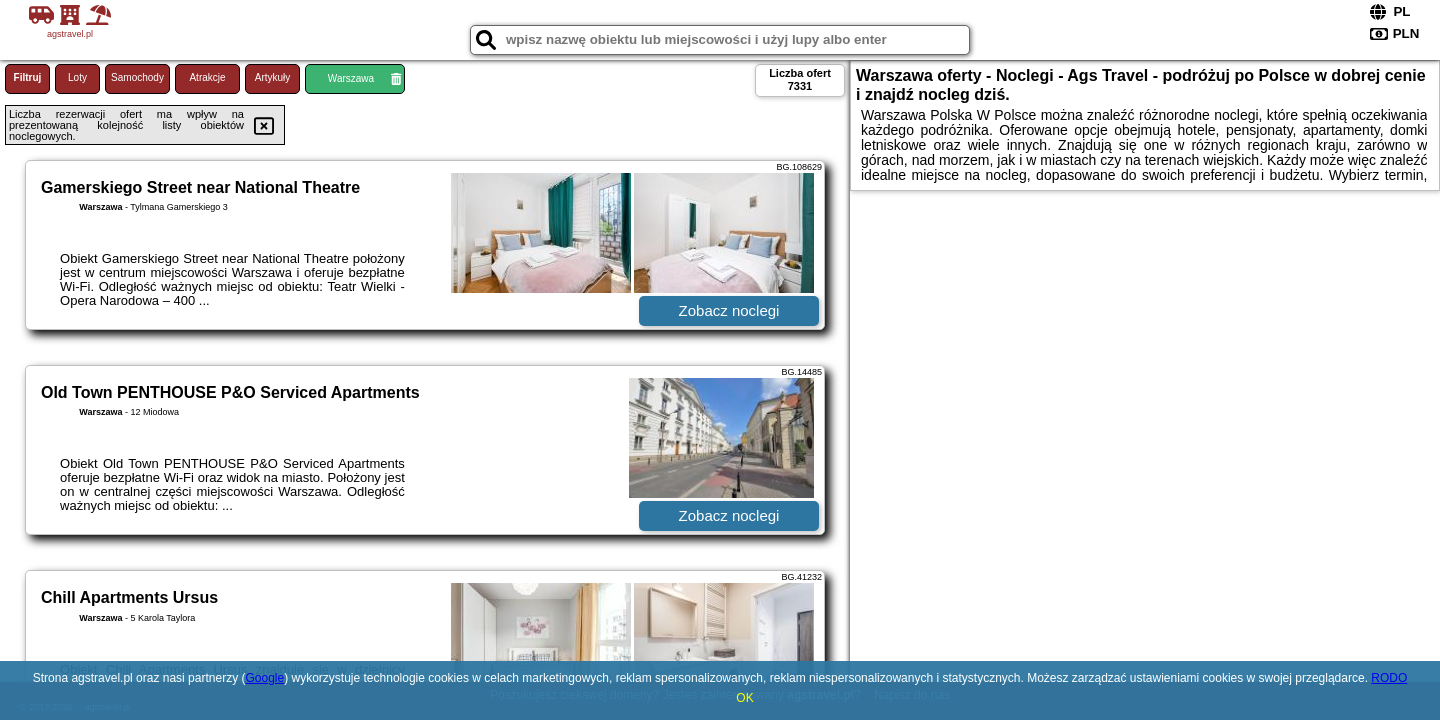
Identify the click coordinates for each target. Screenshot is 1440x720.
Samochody (137, 77)
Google (264, 678)
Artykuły (273, 77)
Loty (77, 77)
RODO (1389, 678)
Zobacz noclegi (729, 310)
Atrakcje (207, 77)
